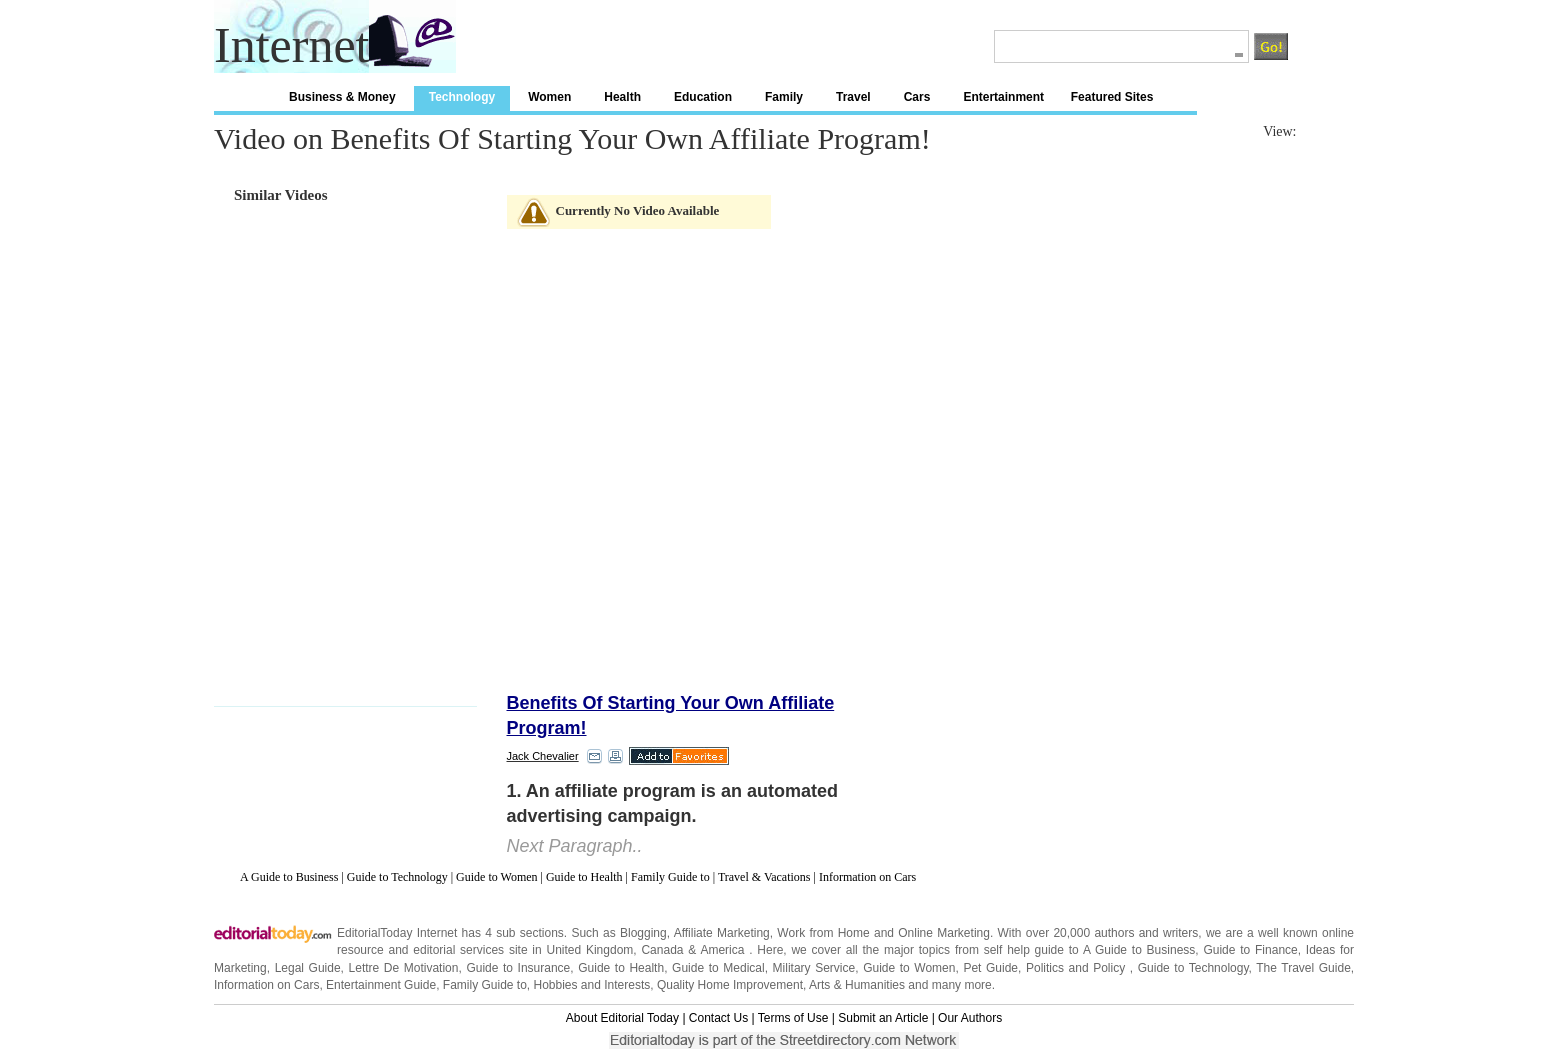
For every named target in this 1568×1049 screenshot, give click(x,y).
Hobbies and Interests (592, 985)
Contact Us (718, 1018)
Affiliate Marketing (722, 933)
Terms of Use (793, 1018)
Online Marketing (944, 933)
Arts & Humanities (857, 985)
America (722, 950)
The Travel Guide (1303, 968)
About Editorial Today (622, 1018)
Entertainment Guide (381, 985)
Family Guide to (670, 877)
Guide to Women (496, 877)
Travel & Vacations (764, 877)
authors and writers (1146, 933)
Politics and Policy (1078, 968)
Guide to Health (584, 877)
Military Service (814, 968)
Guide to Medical (718, 968)
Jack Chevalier (543, 756)
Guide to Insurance (518, 968)
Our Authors (970, 1018)
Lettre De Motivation (404, 968)
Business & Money (342, 97)
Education (703, 97)
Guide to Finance (1250, 950)
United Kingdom (589, 950)
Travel (853, 97)
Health (622, 97)
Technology (462, 97)
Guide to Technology (397, 877)
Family (784, 97)
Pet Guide (990, 968)
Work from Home (823, 933)
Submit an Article (883, 1018)
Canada (662, 950)
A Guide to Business (289, 877)
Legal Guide (308, 968)
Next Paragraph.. (575, 846)
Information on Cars (867, 877)
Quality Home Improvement (730, 985)
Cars (917, 97)
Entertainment (1003, 97)
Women (549, 97)
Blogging (643, 933)
